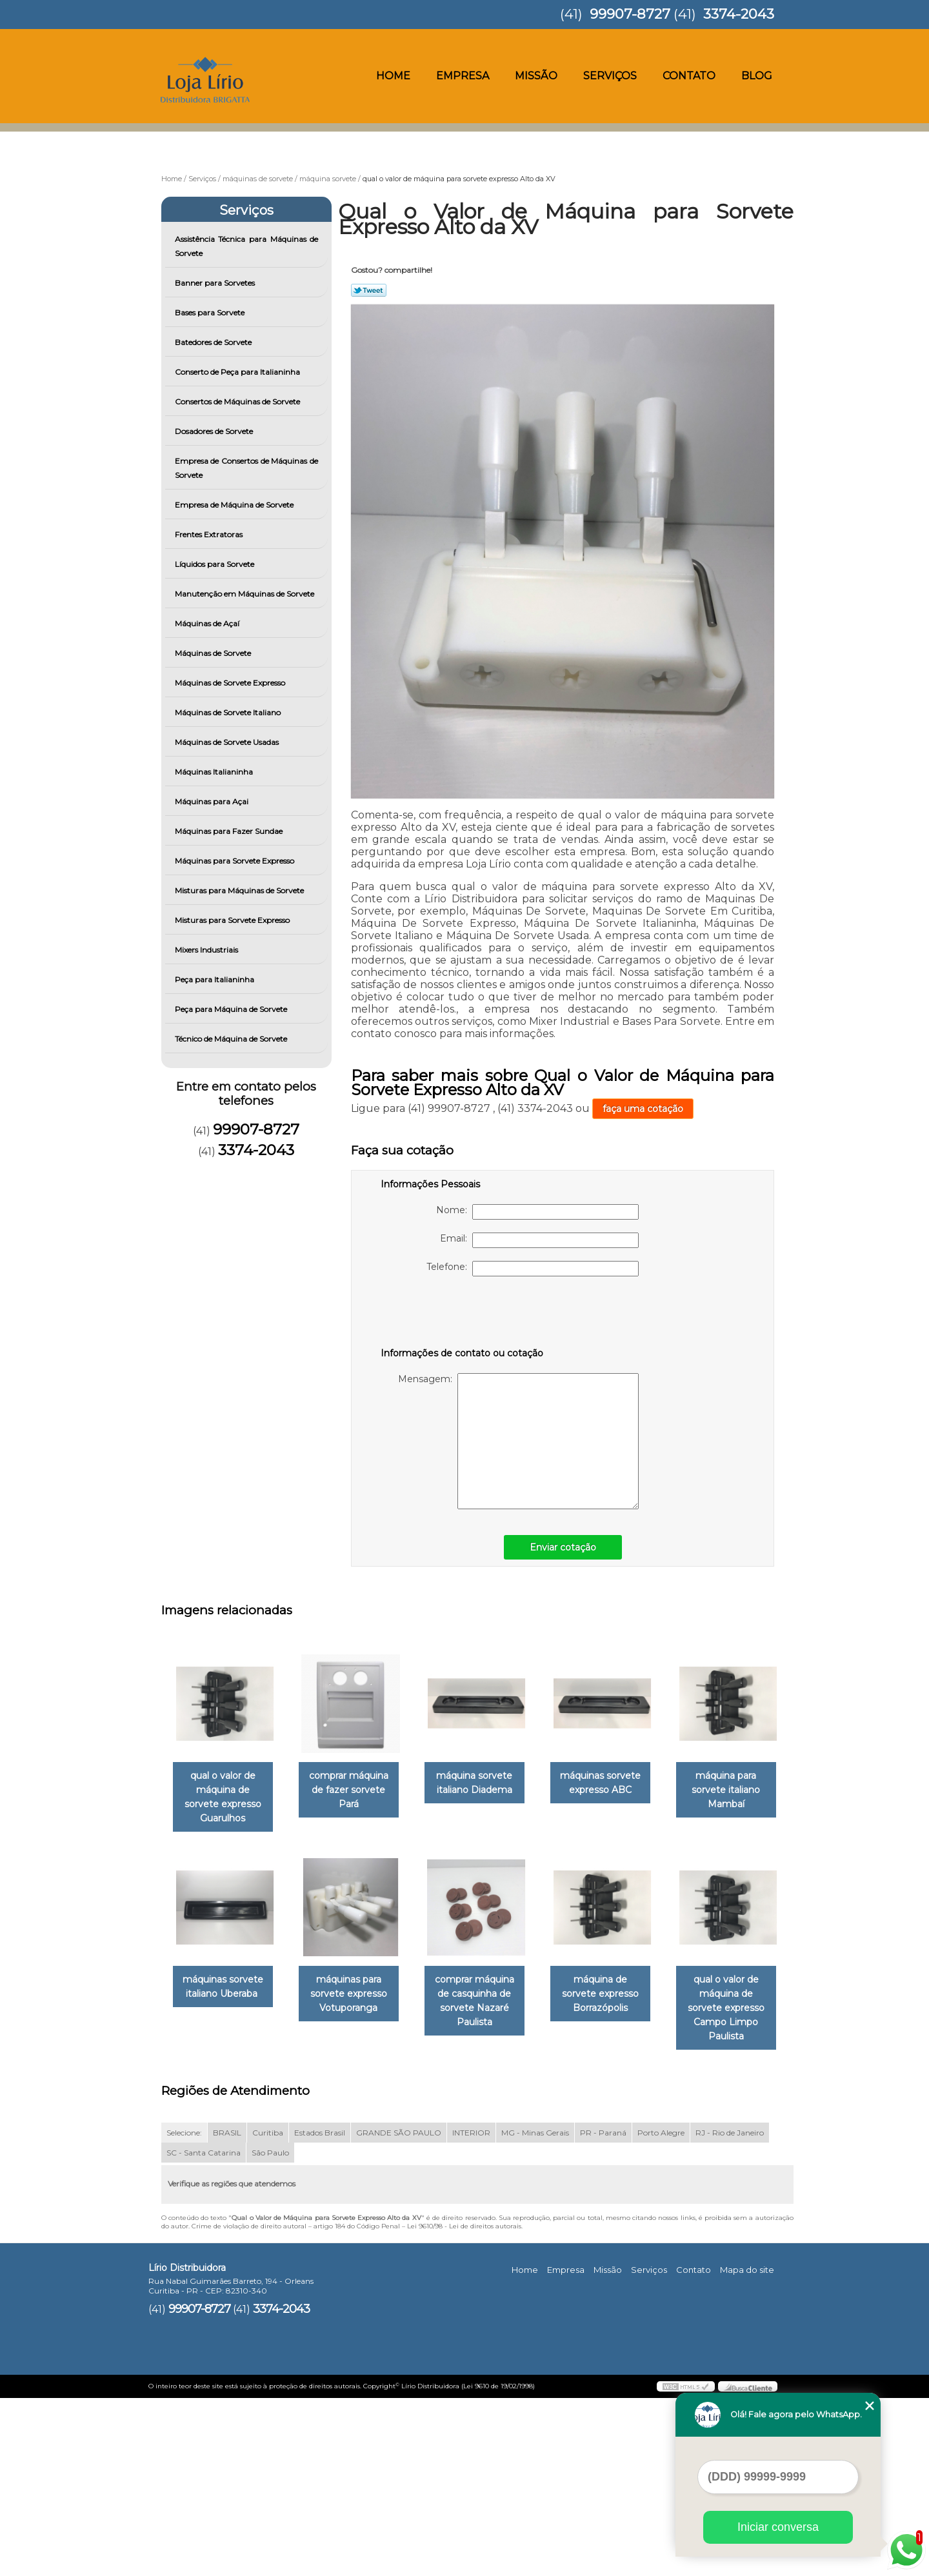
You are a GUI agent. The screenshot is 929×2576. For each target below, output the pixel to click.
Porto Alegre (660, 2310)
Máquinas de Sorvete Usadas (228, 742)
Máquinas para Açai (212, 801)
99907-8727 (630, 14)
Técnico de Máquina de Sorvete (232, 1039)
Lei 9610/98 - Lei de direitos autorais (464, 2403)
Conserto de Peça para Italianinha (238, 372)
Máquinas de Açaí (208, 623)
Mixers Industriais (207, 950)
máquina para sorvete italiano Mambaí (225, 1981)
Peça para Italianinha (215, 979)
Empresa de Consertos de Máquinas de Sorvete (247, 468)
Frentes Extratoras (210, 534)
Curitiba (267, 2310)
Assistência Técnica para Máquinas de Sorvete (247, 246)
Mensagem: (518, 1441)
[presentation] (463, 1314)
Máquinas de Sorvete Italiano (229, 712)
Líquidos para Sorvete (215, 564)
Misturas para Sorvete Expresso (233, 920)
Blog (756, 76)
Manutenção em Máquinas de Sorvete (245, 594)
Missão (536, 76)
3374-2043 (738, 14)
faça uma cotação (643, 1109)
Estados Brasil (319, 2310)
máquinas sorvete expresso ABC (618, 1784)
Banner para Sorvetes (216, 283)
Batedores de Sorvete (214, 342)
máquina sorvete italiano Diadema (487, 1784)
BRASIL (227, 2310)
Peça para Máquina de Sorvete (232, 1009)
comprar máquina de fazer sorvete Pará (356, 1791)
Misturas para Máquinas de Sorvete (240, 890)
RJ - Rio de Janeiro (729, 2310)
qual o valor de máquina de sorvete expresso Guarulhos (225, 1791)
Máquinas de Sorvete (214, 653)
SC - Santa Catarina (203, 2330)
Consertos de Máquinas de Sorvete (238, 401)
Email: (539, 1240)
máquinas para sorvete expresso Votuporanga (487, 1981)
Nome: (537, 1212)
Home (393, 76)
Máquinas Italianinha (215, 772)
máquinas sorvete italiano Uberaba (356, 1974)
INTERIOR (471, 2310)
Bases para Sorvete (210, 312)
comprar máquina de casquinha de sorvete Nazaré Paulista (618, 1988)
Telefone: (532, 1268)
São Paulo (270, 2330)
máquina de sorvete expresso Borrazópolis (225, 2186)
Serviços (610, 76)
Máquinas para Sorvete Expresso (235, 861)
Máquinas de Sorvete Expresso (231, 683)
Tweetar (368, 290)
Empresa (462, 76)
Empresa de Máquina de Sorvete (235, 505)
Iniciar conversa (778, 2527)
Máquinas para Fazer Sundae (230, 831)
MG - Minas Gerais (535, 2310)
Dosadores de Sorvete (215, 431)
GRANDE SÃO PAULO (398, 2310)
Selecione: (184, 2310)
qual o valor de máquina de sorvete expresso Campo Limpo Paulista (356, 2193)
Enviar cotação (563, 1547)
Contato (689, 76)
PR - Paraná (603, 2310)
